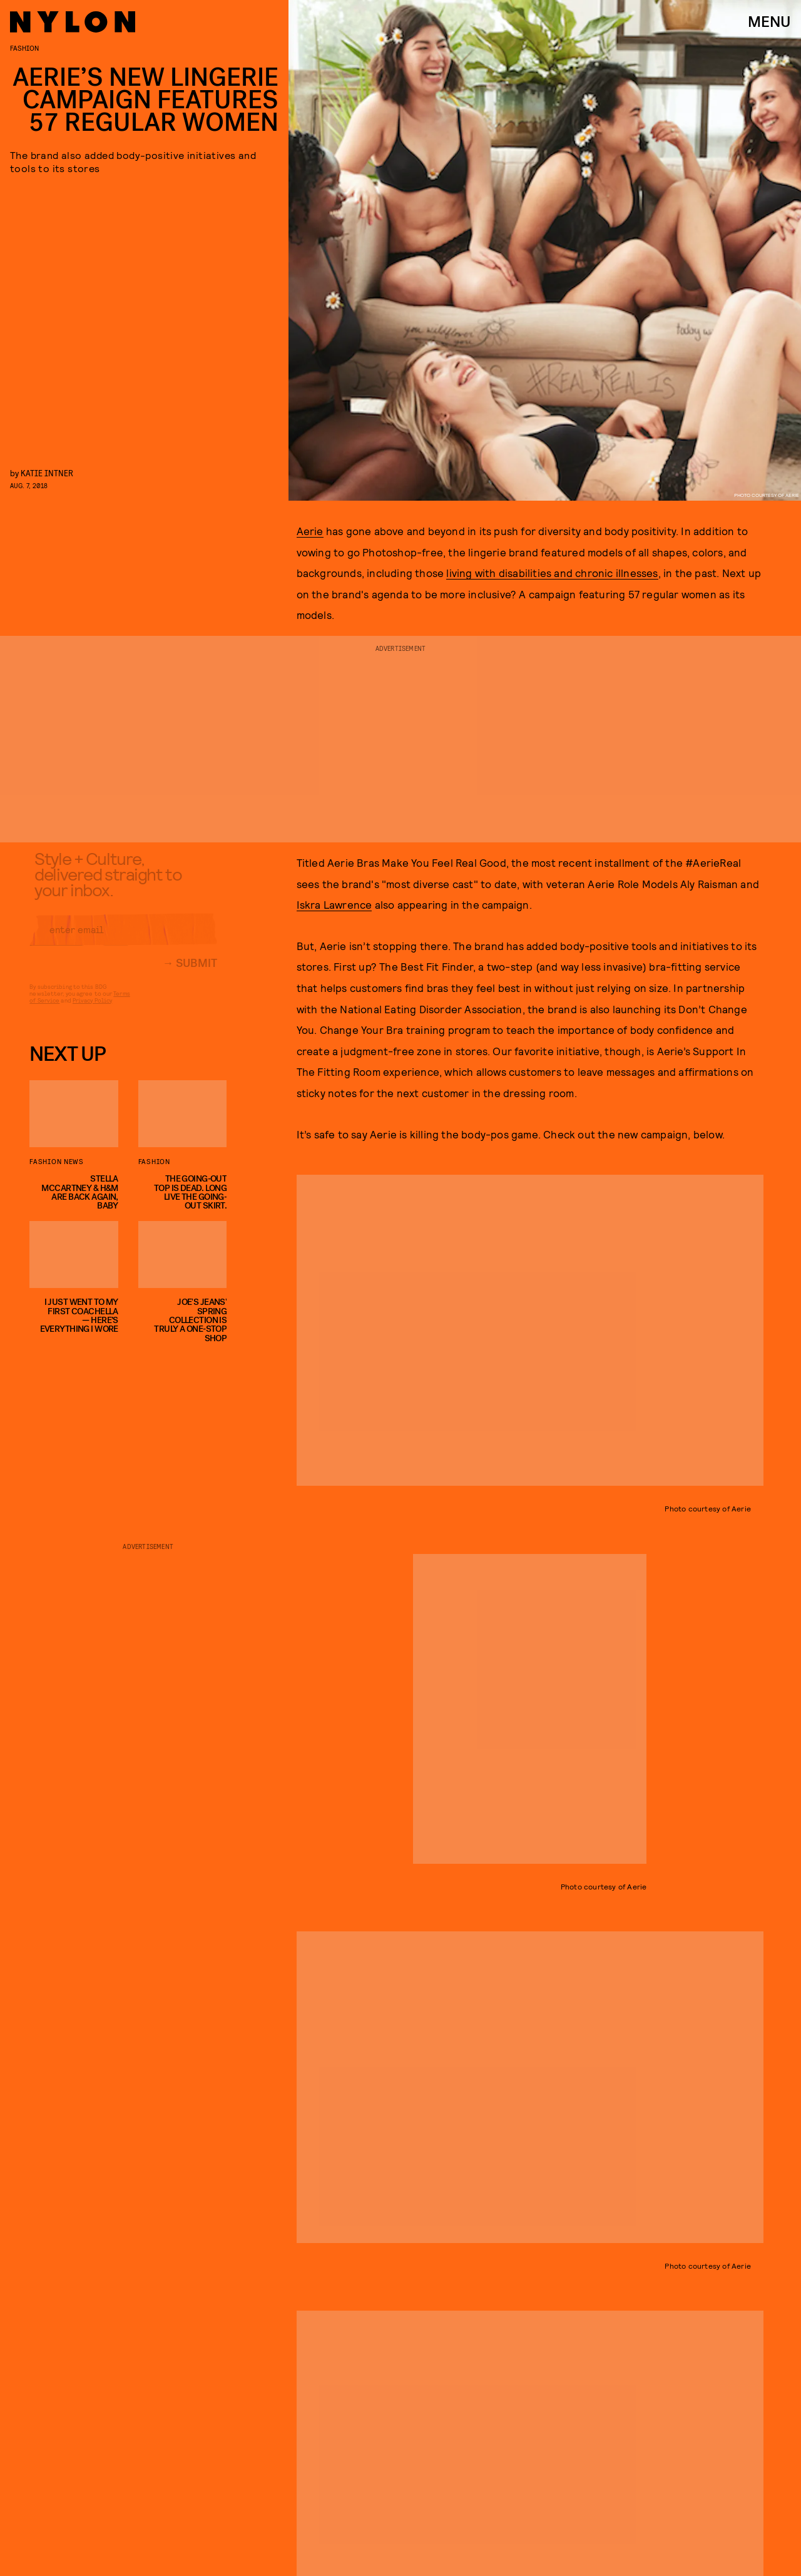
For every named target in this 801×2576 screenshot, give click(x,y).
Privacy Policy (92, 1009)
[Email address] (123, 939)
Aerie (310, 530)
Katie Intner (47, 473)
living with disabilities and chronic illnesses (552, 572)
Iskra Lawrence (334, 904)
